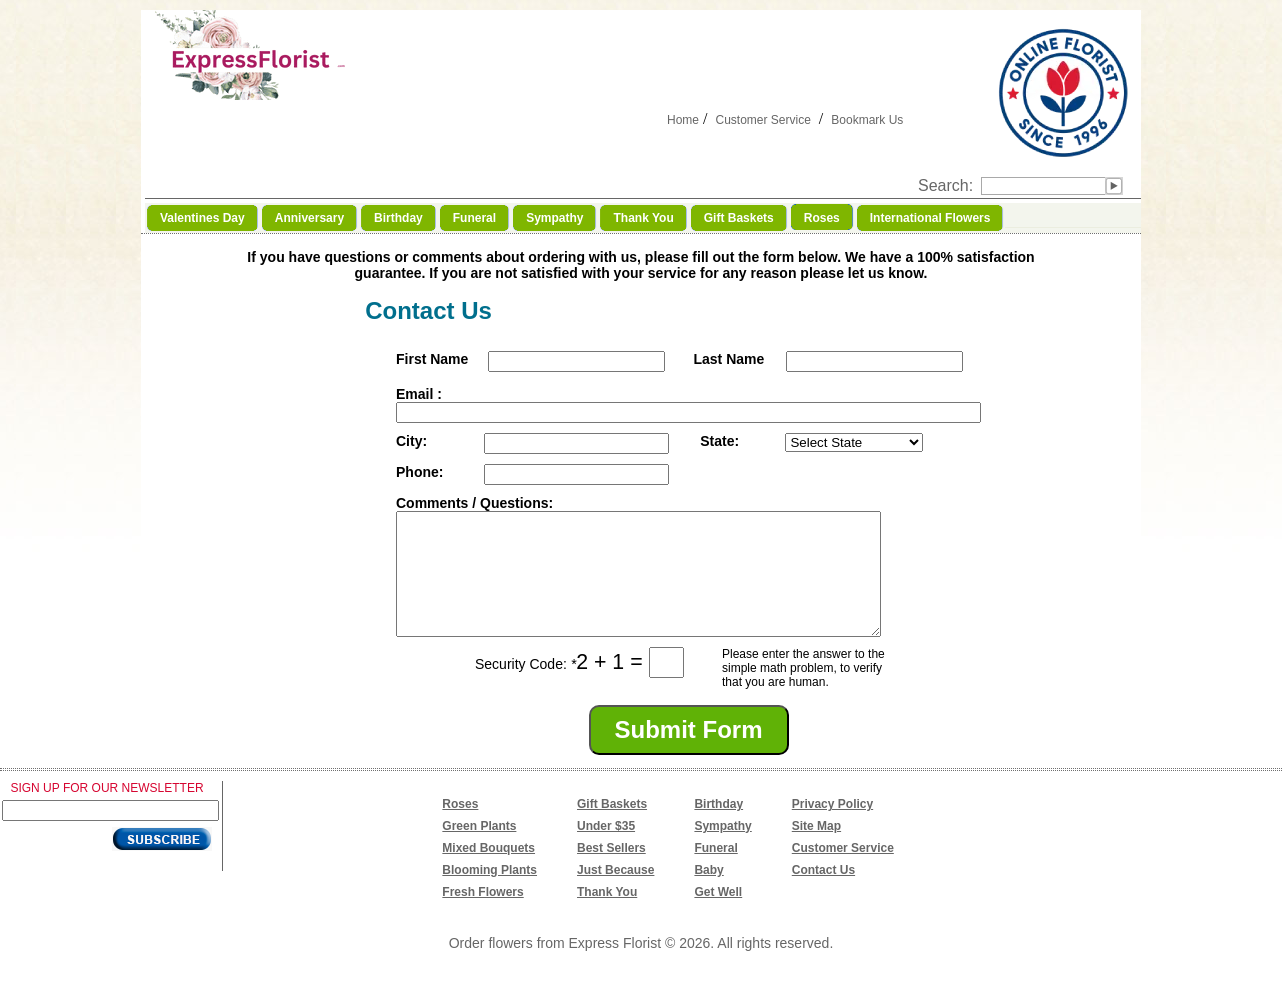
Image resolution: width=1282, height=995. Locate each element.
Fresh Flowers (482, 916)
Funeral (715, 872)
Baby (708, 894)
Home (683, 120)
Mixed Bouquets (488, 872)
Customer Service (762, 120)
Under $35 (606, 850)
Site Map (816, 850)
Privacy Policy (832, 828)
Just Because (615, 894)
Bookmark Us (867, 120)
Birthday (718, 828)
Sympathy (722, 850)
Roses (460, 828)
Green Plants (479, 850)
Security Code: (525, 688)
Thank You (607, 916)
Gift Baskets (612, 828)
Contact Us (823, 894)
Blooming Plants (489, 894)
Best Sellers (611, 872)
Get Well (718, 916)
